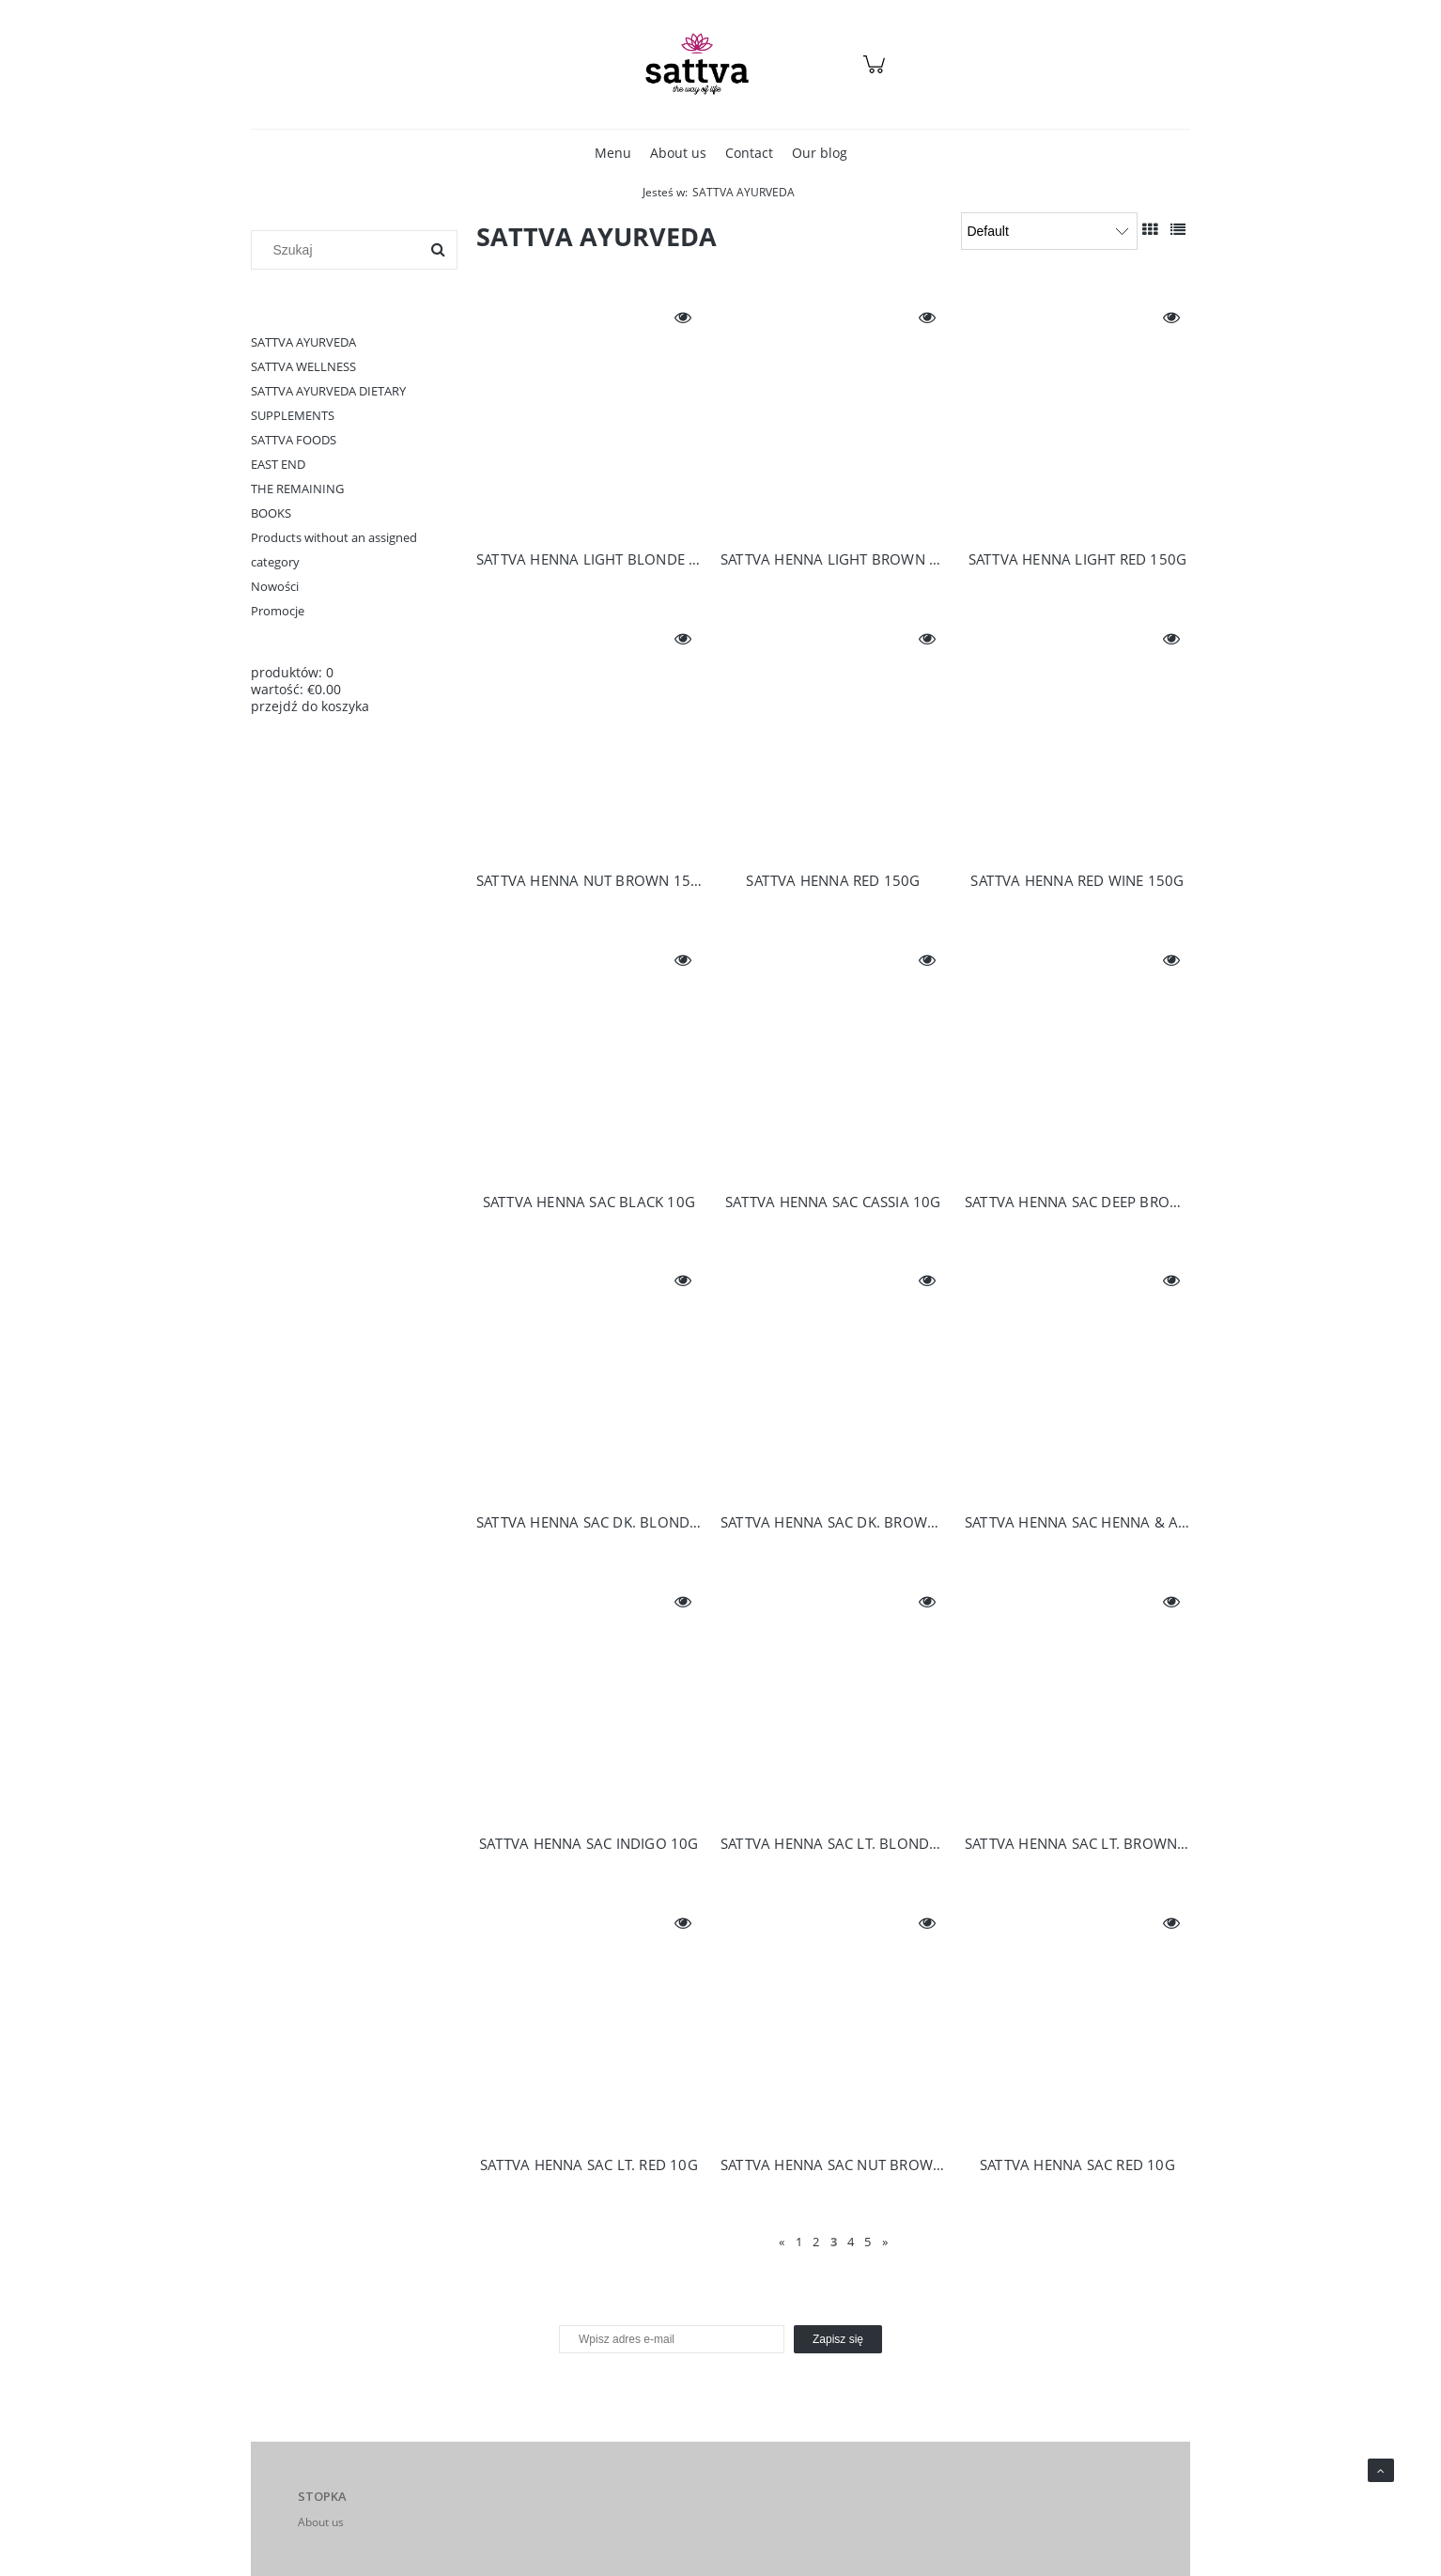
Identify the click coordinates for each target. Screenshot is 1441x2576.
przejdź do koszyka (310, 706)
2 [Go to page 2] (816, 2241)
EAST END (278, 464)
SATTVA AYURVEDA (303, 342)
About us (321, 2522)
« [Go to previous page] (781, 2241)
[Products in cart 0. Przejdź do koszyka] (877, 74)
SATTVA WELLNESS (303, 366)
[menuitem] (613, 153)
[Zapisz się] (838, 2339)
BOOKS (271, 512)
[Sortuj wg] (1049, 231)
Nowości (275, 586)
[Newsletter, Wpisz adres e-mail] (671, 2339)
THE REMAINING (297, 488)
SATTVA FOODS (293, 439)
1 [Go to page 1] (799, 2241)
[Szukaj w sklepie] (339, 250)
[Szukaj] (438, 250)
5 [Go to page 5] (867, 2241)
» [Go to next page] (885, 2241)
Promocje (277, 610)
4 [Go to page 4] (850, 2241)
